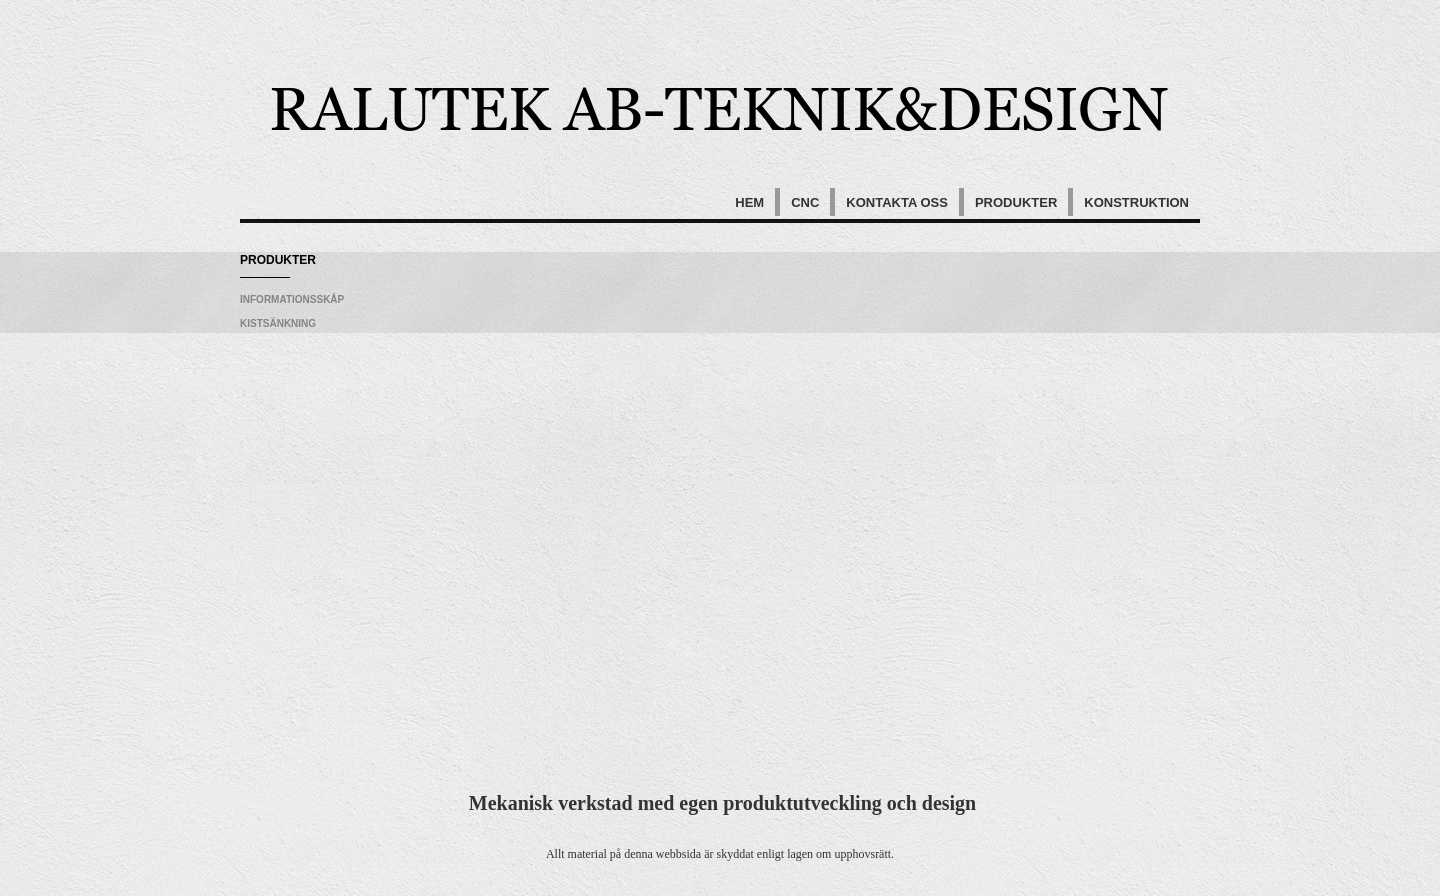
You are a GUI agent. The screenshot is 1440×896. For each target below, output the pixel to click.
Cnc (805, 202)
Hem (749, 202)
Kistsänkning (278, 323)
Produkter (1016, 202)
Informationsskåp (292, 299)
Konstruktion (1136, 202)
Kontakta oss (897, 202)
